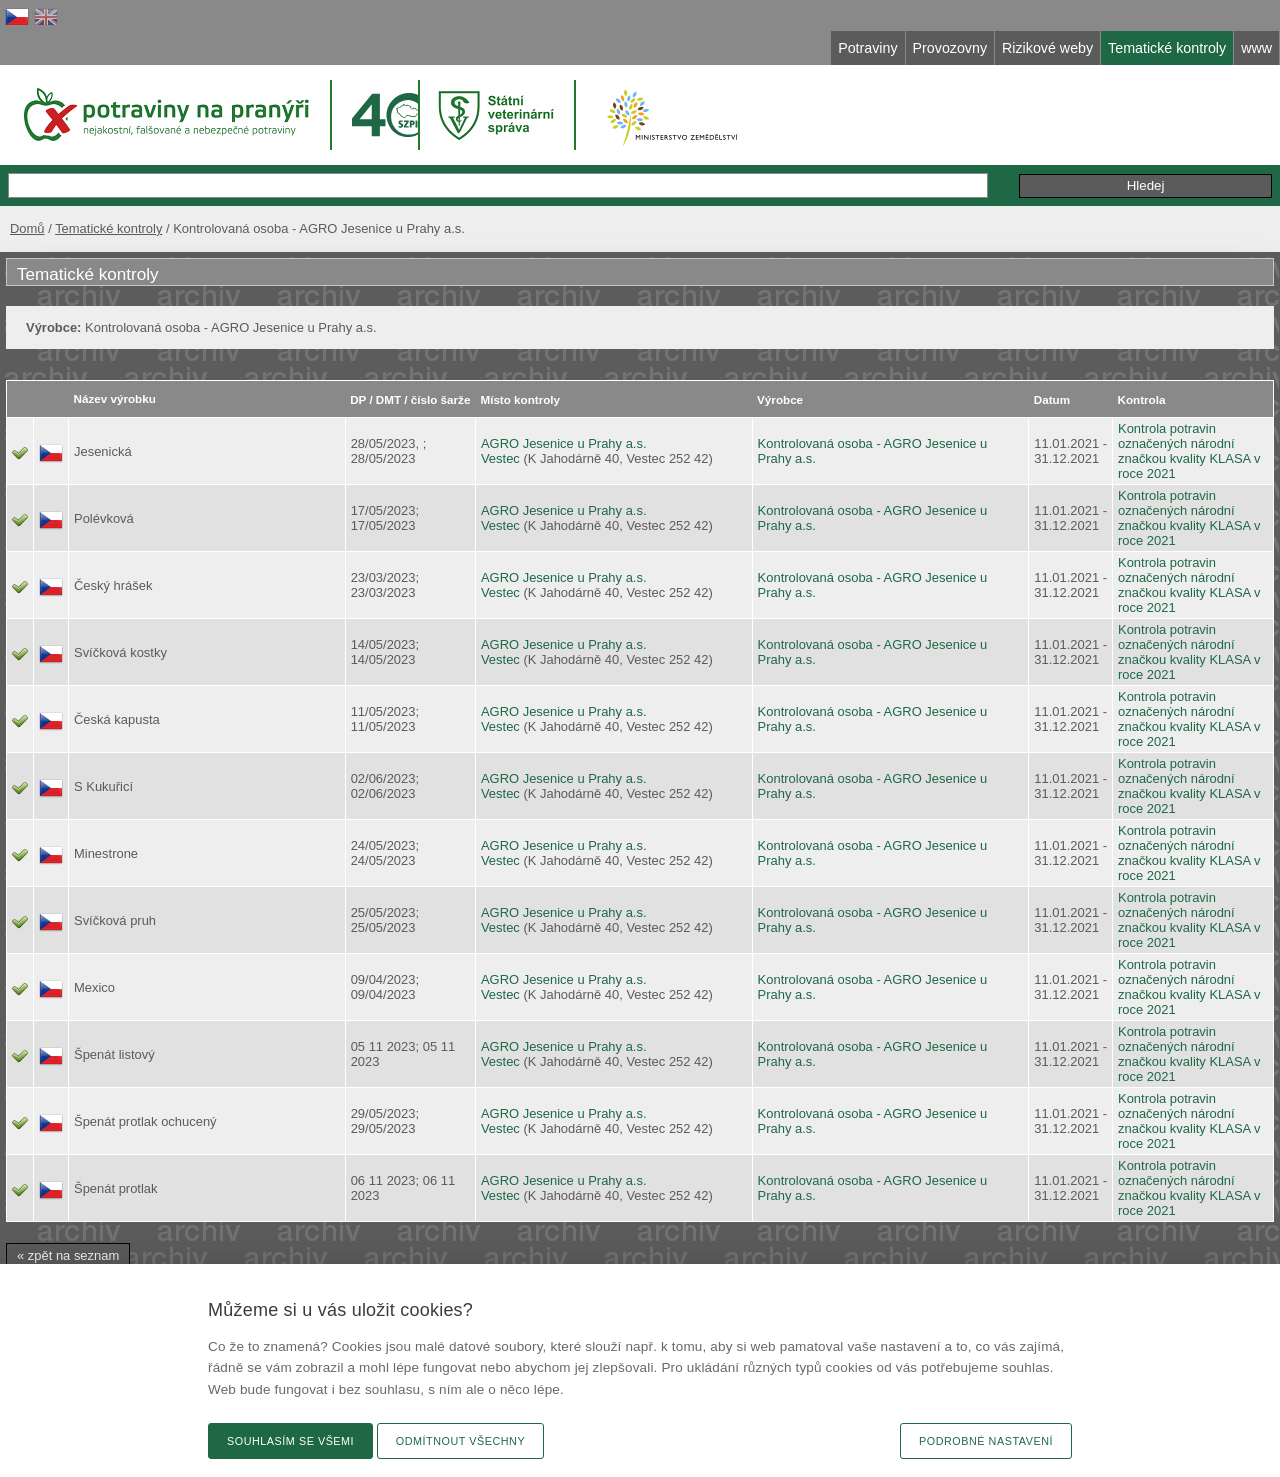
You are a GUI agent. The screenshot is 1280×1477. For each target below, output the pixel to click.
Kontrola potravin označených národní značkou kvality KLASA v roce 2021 (1189, 451)
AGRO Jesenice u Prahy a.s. (564, 443)
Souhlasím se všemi (290, 1441)
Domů (27, 228)
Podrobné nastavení (986, 1441)
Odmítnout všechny (460, 1441)
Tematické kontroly (108, 228)
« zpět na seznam (68, 1255)
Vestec (500, 458)
